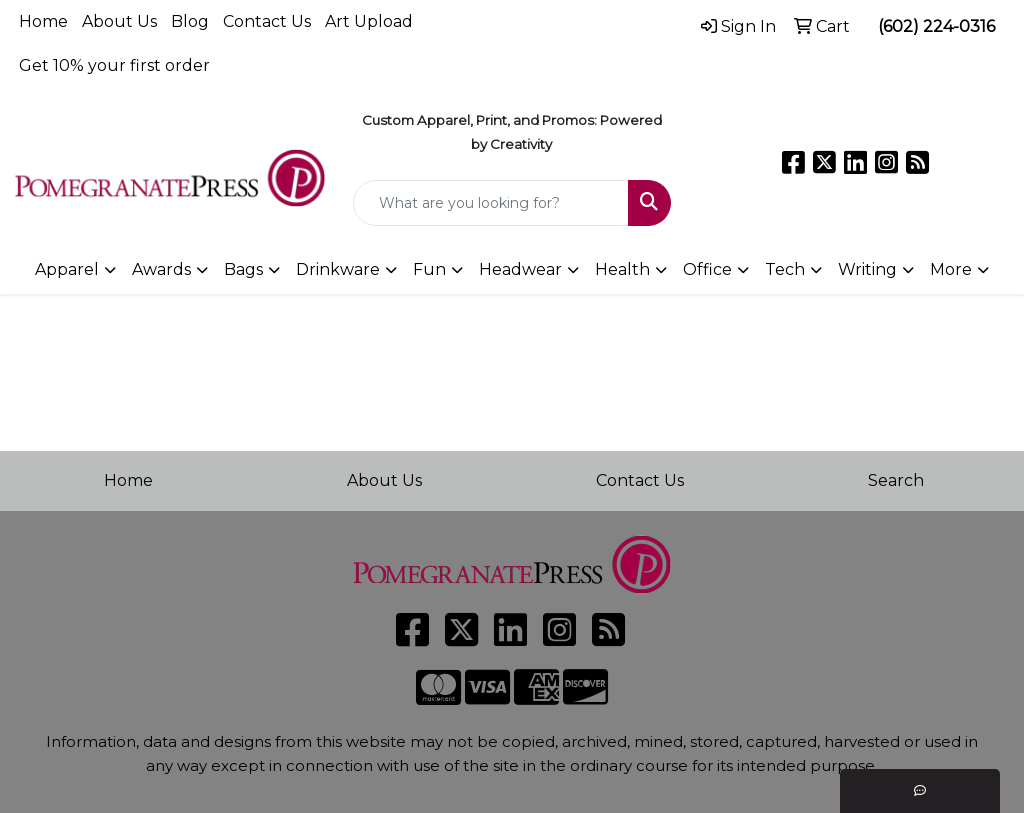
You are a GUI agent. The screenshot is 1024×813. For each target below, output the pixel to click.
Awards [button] (161, 269)
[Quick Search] (490, 203)
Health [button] (622, 269)
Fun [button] (429, 269)
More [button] (951, 269)
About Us (119, 21)
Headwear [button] (520, 269)
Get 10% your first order (114, 65)
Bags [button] (243, 269)
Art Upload (369, 21)
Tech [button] (785, 269)
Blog (190, 21)
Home (43, 21)
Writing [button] (867, 269)
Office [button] (707, 269)
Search (896, 480)
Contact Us (267, 21)
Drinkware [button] (338, 269)
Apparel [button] (67, 269)
